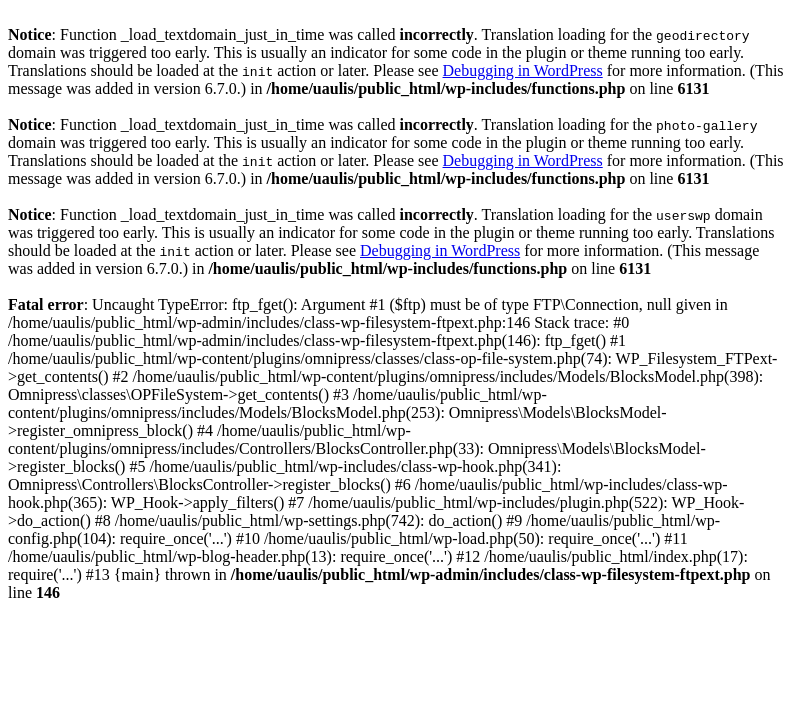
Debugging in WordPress (523, 70)
